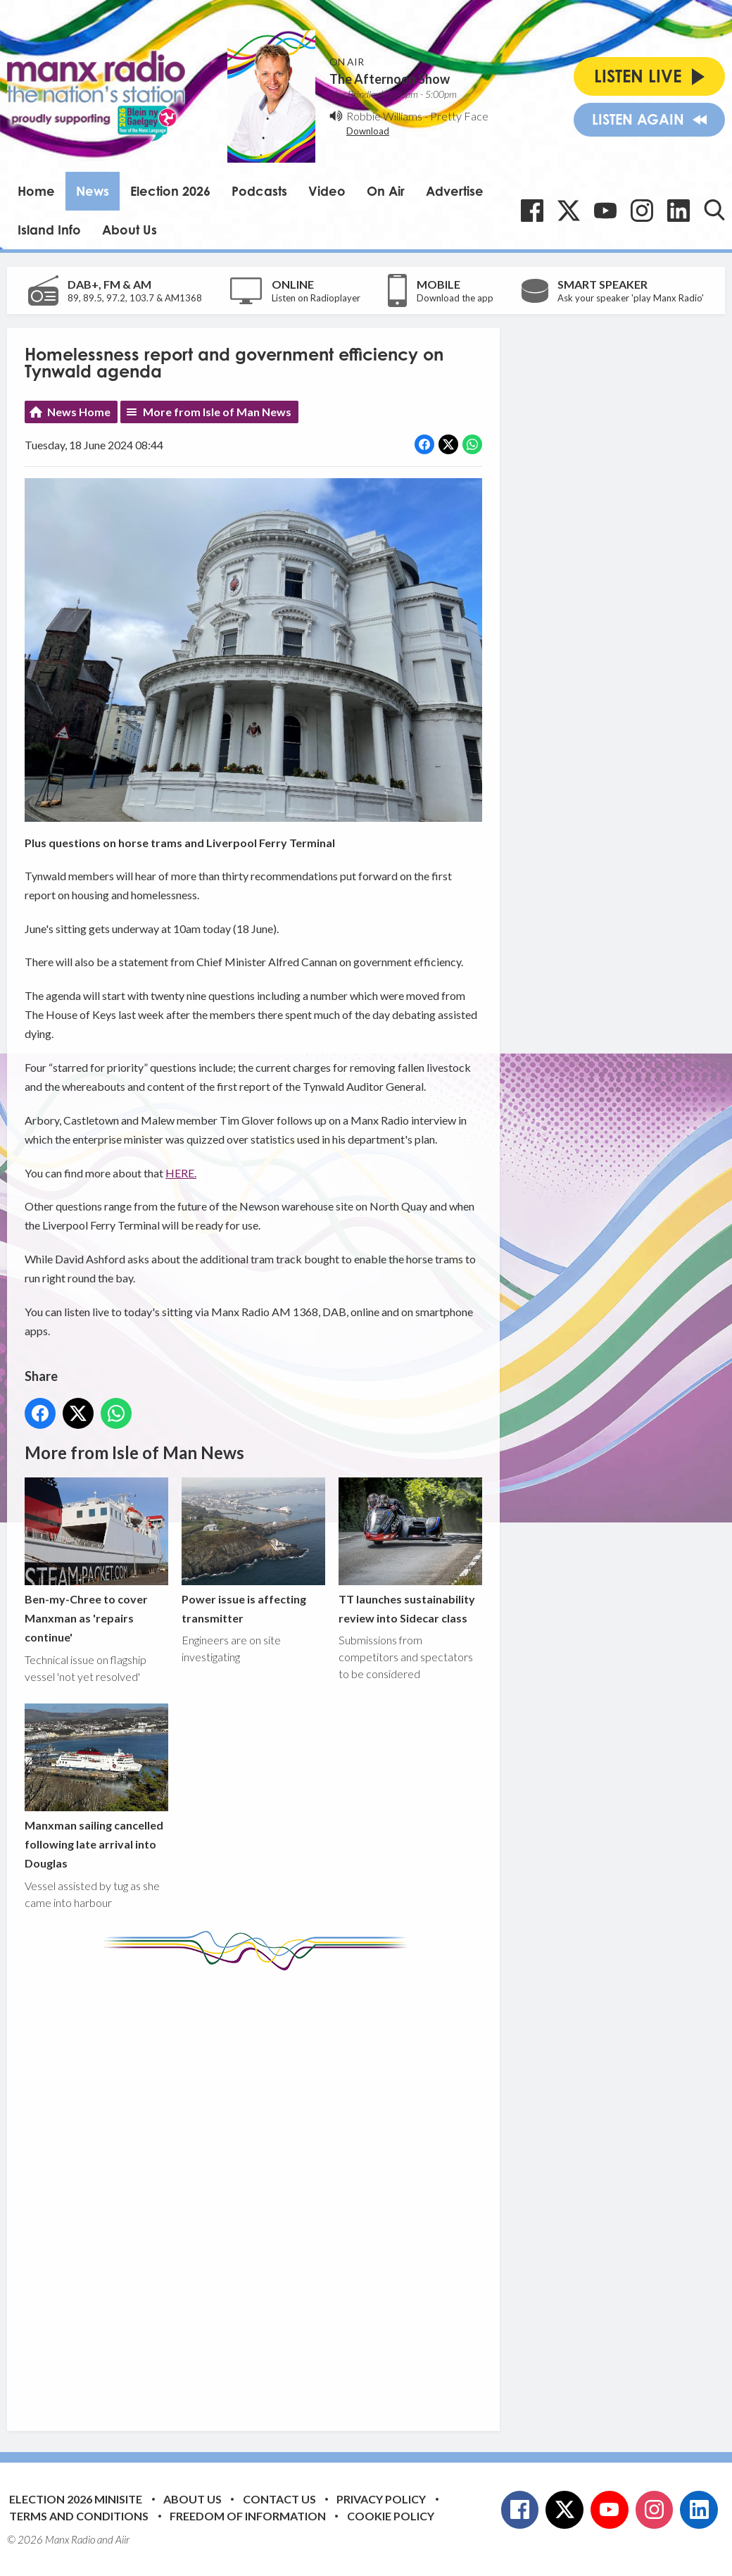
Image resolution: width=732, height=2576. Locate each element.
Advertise (455, 191)
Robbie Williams (384, 116)
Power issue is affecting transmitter (253, 1551)
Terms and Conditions (79, 2515)
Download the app (455, 298)
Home (36, 191)
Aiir (122, 2539)
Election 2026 (170, 191)
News (92, 191)
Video (327, 191)
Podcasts (259, 191)
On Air (386, 191)
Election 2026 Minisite (75, 2499)
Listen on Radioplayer (316, 298)
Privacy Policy (381, 2499)
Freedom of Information (248, 2515)
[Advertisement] (289, 2190)
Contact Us (279, 2499)
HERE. (180, 1173)
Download (367, 131)
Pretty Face (459, 116)
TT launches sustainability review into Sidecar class (410, 1551)
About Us (129, 229)
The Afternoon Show (389, 79)
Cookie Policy (390, 2515)
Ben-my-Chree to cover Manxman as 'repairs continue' (96, 1560)
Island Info (49, 229)
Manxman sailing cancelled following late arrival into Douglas (96, 1786)
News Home (79, 411)
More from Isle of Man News (217, 411)
